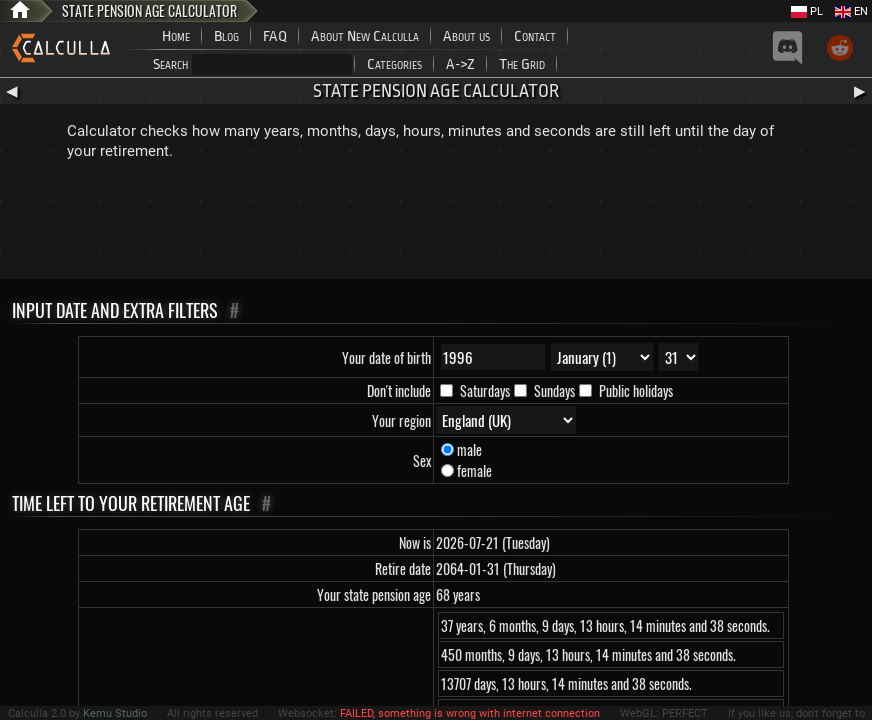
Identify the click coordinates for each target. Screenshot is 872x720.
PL (807, 11)
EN (851, 11)
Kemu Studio (115, 713)
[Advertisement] (436, 224)
